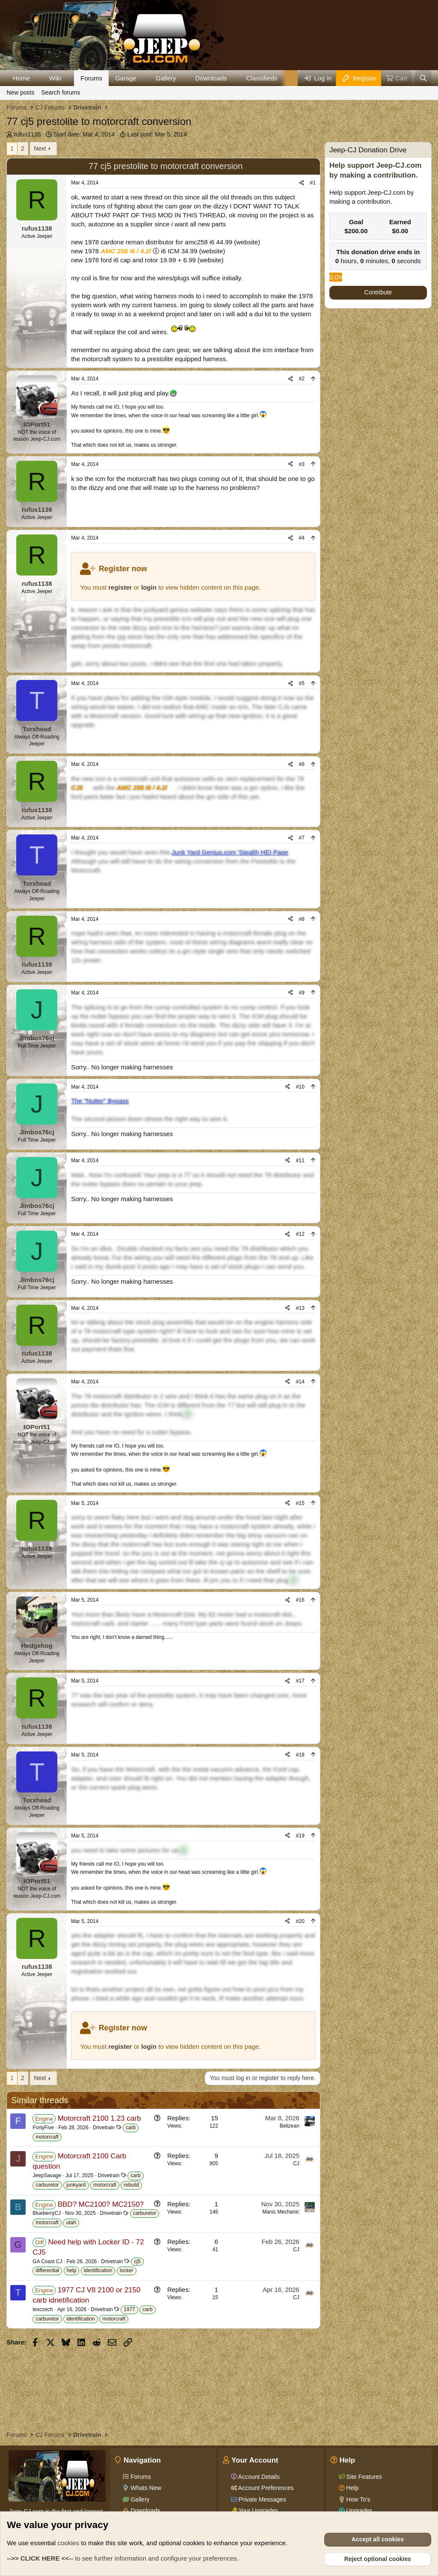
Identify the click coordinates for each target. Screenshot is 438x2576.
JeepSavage (47, 2175)
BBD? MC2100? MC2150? (101, 2204)
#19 (300, 1836)
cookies (68, 2542)
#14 (300, 1382)
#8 (302, 919)
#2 (302, 379)
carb (131, 2128)
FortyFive (43, 2128)
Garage (125, 78)
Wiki (55, 78)
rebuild (131, 2185)
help (72, 2270)
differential (47, 2270)
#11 (300, 1160)
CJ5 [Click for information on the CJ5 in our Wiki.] (77, 787)
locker (126, 2270)
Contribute (378, 292)
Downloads (211, 78)
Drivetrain (104, 2128)
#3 (302, 464)
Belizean (289, 2126)
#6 (302, 764)
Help (352, 2487)
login (149, 587)
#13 (300, 1308)
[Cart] (396, 78)
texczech (43, 2309)
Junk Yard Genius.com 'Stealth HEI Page (230, 852)
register (120, 587)
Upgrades (359, 2510)
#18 (300, 1755)
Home (21, 78)
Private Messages (261, 2499)
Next (40, 148)
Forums (91, 78)
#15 (300, 1503)
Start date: (84, 134)
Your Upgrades (257, 2510)
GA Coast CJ (47, 2261)
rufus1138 (27, 134)
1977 (129, 2309)
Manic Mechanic (280, 2212)
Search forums (60, 92)
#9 (302, 993)
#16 (300, 1600)
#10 (300, 1087)
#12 (300, 1234)
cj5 (137, 2261)
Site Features (363, 2476)
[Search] (423, 78)
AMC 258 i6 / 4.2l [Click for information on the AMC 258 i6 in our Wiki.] (126, 251)
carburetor (47, 2185)
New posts (20, 92)
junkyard (76, 2185)
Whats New (145, 2487)
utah (71, 2223)
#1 (313, 183)
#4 (302, 538)
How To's (357, 2499)
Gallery (166, 78)
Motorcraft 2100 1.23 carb (99, 2118)
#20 (300, 1921)
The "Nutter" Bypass (100, 1100)
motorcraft (47, 2137)
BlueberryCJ (47, 2213)
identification (98, 2270)
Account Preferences (265, 2487)
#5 (302, 683)
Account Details (258, 2476)
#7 (302, 838)
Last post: (157, 134)
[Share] (301, 183)
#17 (300, 1681)
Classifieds (261, 78)
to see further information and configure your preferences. (123, 2558)
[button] (37, 78)
